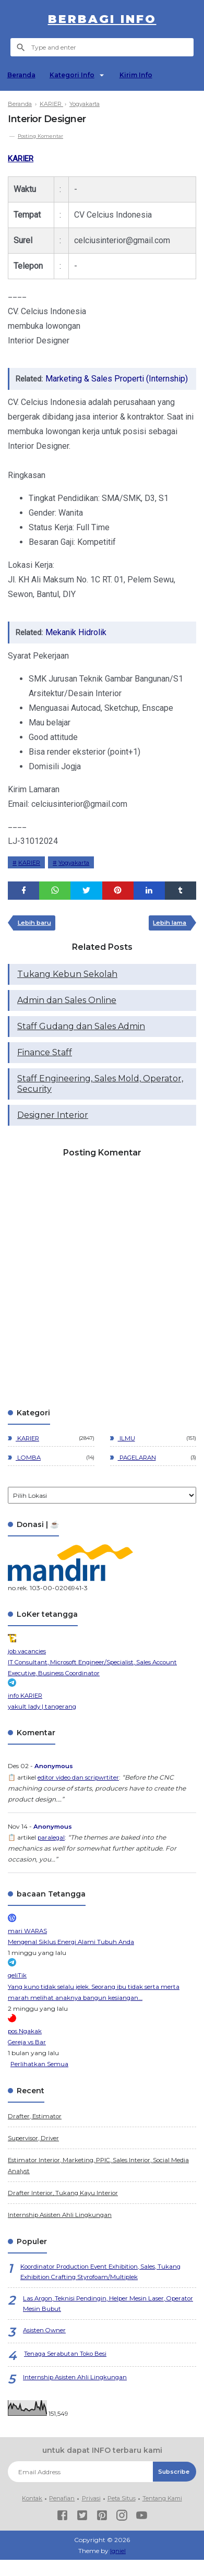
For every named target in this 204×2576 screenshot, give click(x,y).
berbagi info (102, 19)
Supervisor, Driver (35, 2153)
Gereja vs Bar (27, 2057)
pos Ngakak (25, 2046)
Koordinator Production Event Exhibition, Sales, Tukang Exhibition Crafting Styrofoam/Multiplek (104, 2286)
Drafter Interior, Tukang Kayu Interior (64, 2208)
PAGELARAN (139, 1474)
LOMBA (29, 1474)
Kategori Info (74, 75)
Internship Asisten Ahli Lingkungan (61, 2230)
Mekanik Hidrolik (78, 646)
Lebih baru (36, 939)
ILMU (126, 1455)
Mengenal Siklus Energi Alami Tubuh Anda (72, 1958)
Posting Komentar (42, 136)
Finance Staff (44, 1070)
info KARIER (26, 1712)
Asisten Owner (45, 2347)
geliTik (17, 1991)
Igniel (118, 2567)
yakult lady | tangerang (43, 1723)
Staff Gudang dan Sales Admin (81, 1043)
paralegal (52, 1853)
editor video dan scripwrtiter (80, 1793)
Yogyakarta (79, 877)
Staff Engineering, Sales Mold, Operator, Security (100, 1101)
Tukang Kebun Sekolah (67, 991)
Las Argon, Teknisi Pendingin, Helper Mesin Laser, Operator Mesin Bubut (96, 2319)
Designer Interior (52, 1132)
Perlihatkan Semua (39, 2079)
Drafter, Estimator (35, 2131)
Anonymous (54, 1782)
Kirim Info (140, 75)
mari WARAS (28, 1947)
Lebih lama (167, 939)
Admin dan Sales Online (66, 1017)
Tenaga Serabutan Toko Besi (66, 2371)
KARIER (22, 158)
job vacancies (27, 1668)
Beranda (22, 75)
